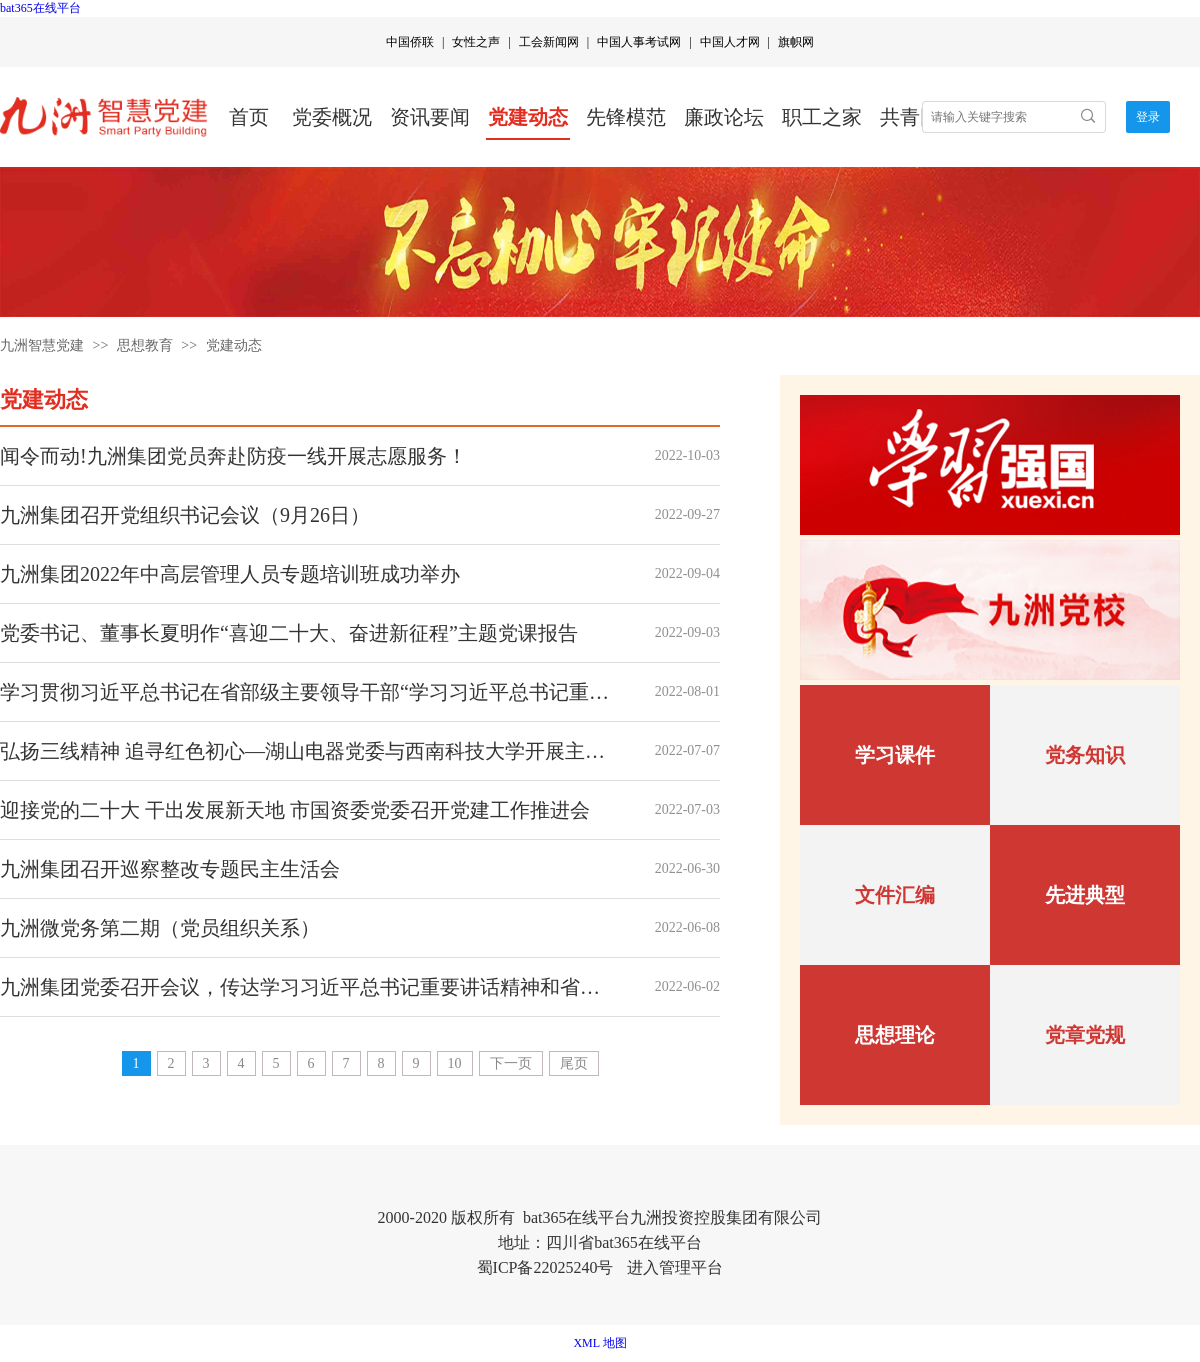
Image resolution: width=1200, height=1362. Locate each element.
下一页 (511, 1063)
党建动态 (528, 117)
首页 (249, 117)
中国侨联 (410, 42)
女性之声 (476, 42)
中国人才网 (730, 42)
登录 (1148, 117)
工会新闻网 (549, 42)
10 (455, 1063)
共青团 (910, 117)
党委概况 (332, 117)
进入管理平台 (675, 1267)
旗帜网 (796, 42)
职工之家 (822, 117)
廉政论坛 (724, 117)
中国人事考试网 (639, 42)
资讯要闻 (430, 117)
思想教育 (145, 345)
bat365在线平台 (40, 8)
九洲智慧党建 (42, 345)
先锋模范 (626, 117)
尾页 (574, 1063)
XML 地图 (599, 1343)
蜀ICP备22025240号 (545, 1267)
